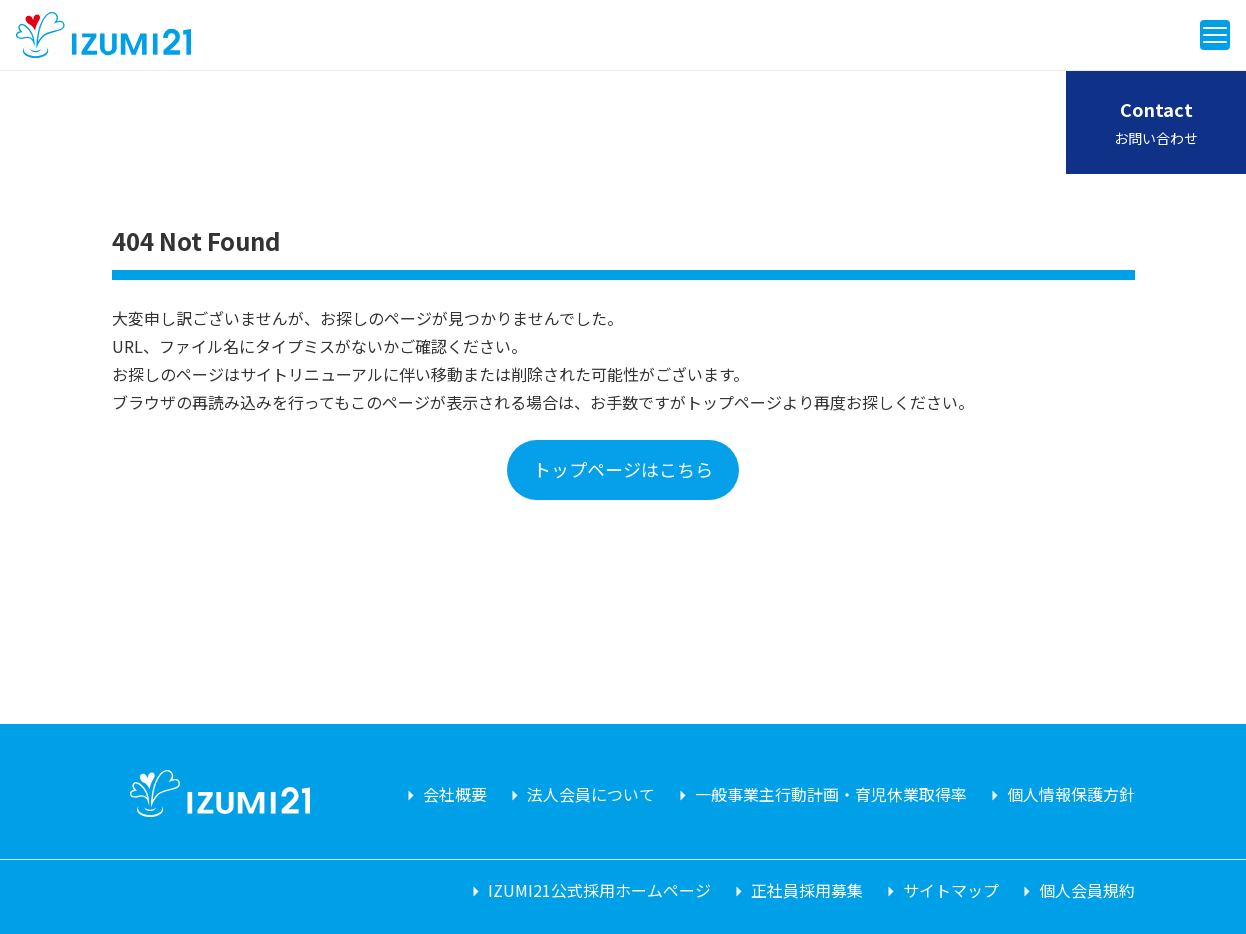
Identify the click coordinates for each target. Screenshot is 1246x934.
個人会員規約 (1087, 890)
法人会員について (591, 794)
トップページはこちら (623, 469)
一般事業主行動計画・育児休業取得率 (831, 794)
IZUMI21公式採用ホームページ (599, 890)
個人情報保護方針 (1071, 794)
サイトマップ (951, 890)
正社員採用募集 (807, 890)
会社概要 (455, 794)
